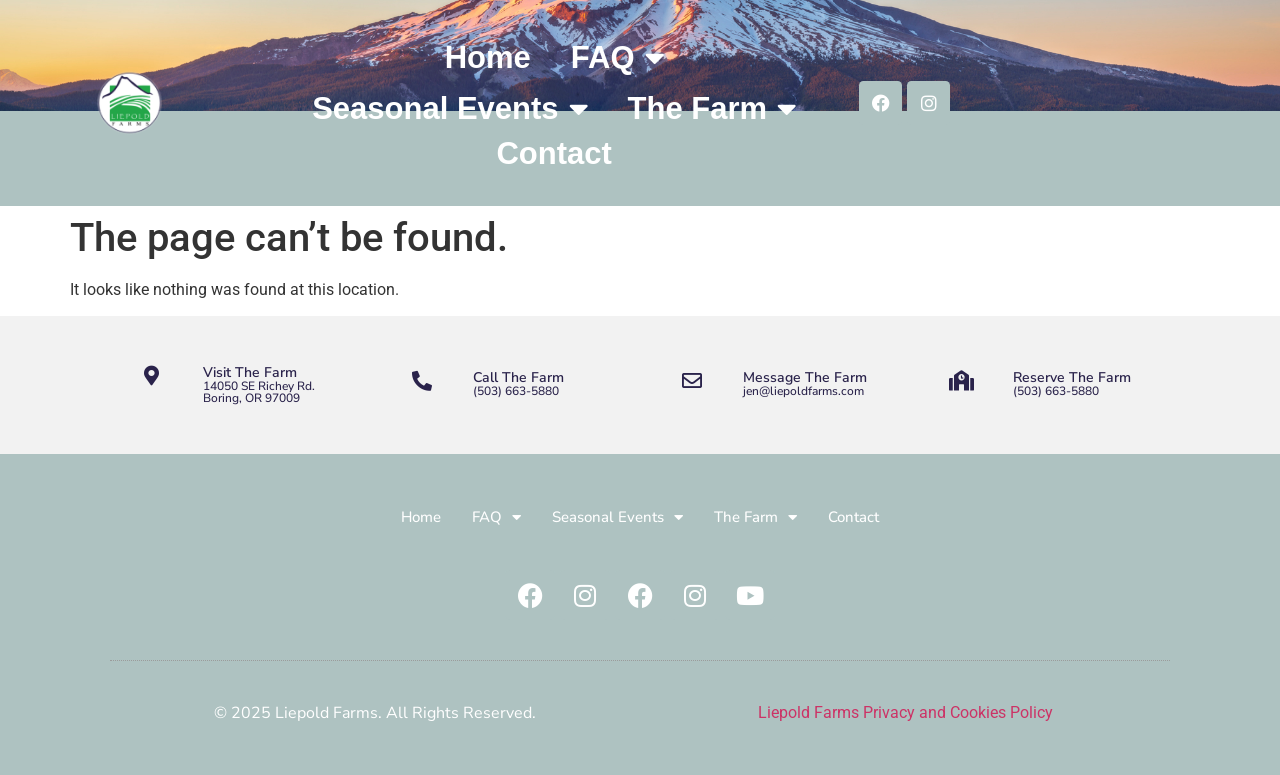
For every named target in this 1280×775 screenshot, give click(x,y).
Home (488, 57)
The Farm (712, 108)
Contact (553, 153)
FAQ (617, 57)
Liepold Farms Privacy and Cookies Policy (905, 712)
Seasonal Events (449, 108)
